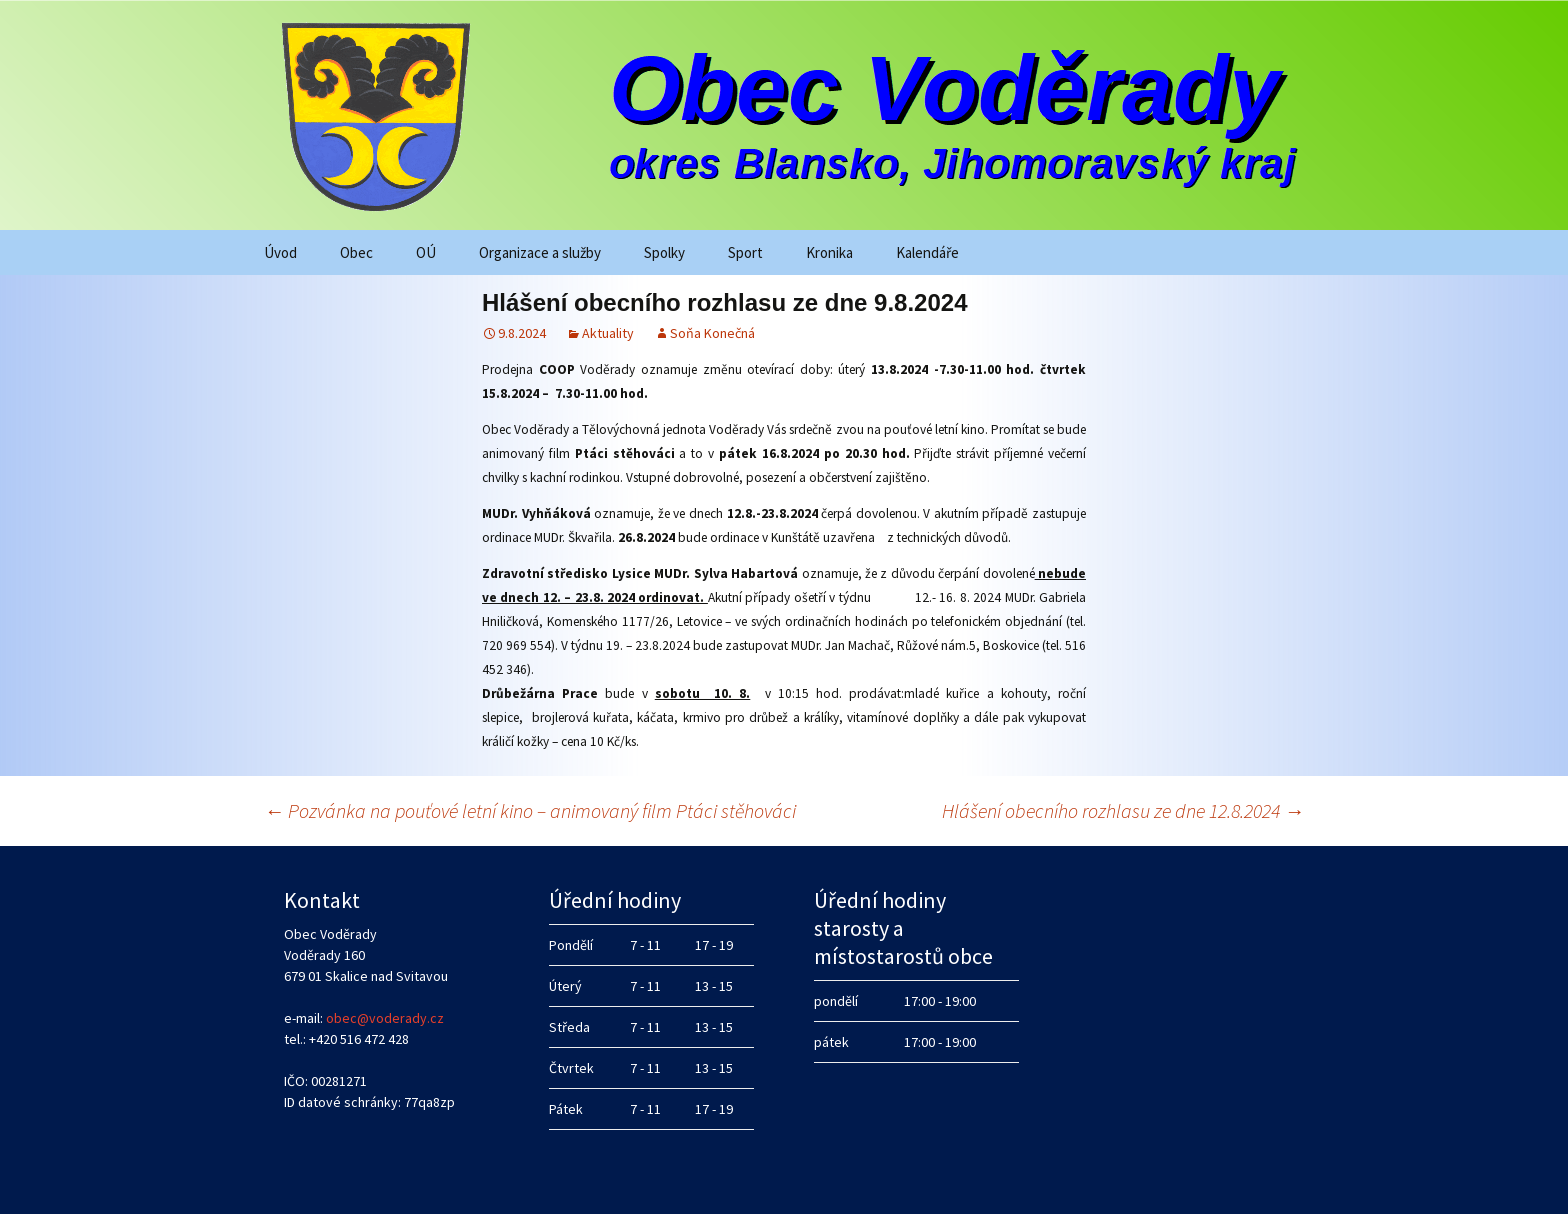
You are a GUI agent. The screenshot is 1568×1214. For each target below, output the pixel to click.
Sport (745, 252)
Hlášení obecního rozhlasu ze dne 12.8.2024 (1123, 810)
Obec (356, 252)
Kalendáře (927, 252)
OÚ (426, 252)
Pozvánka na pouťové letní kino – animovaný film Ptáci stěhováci (530, 810)
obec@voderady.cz (385, 1018)
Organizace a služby (540, 252)
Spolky (664, 252)
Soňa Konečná (712, 333)
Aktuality (608, 333)
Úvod (280, 252)
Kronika (829, 252)
